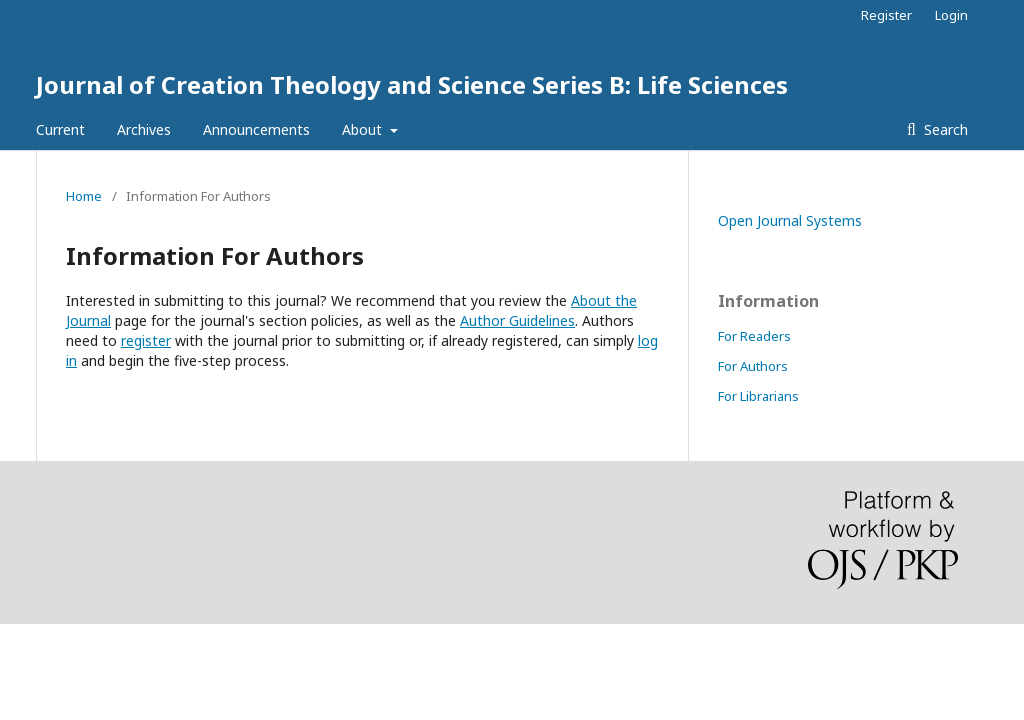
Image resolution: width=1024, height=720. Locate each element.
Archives (144, 129)
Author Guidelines (517, 320)
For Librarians (758, 396)
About (364, 129)
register (146, 340)
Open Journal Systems (790, 220)
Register (886, 15)
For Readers (754, 336)
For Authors (753, 366)
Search (944, 129)
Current (60, 129)
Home (84, 196)
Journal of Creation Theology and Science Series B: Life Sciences (412, 84)
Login (951, 15)
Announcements (256, 129)
